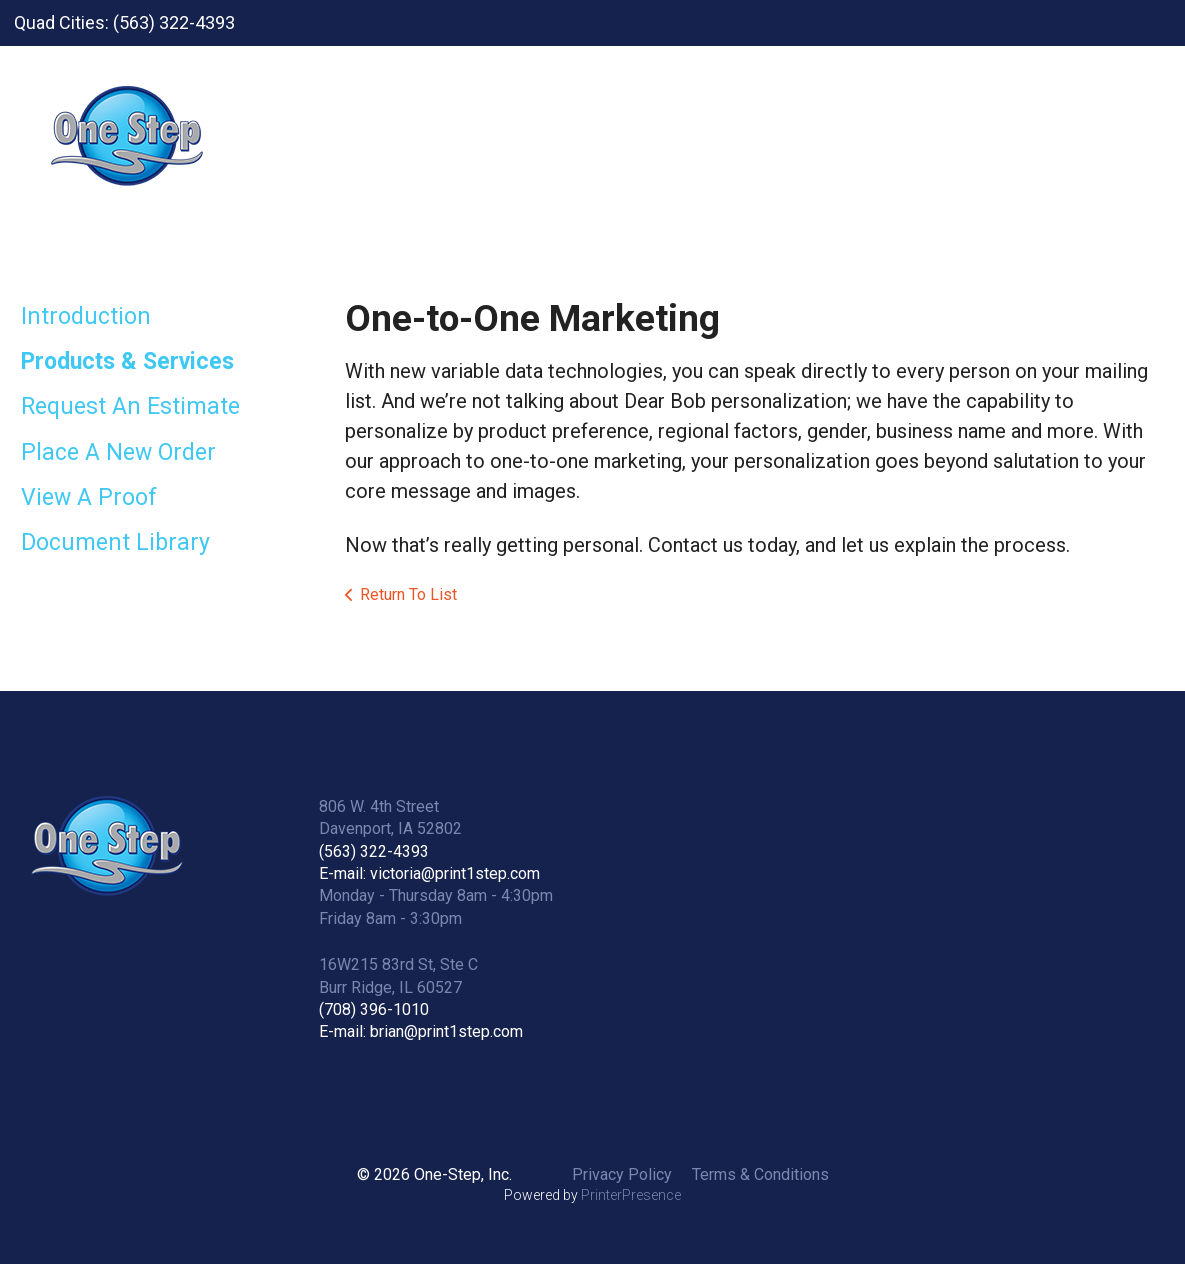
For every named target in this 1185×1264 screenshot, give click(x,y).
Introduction (86, 316)
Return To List (408, 594)
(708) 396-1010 (374, 1009)
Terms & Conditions (760, 1174)
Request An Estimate (130, 406)
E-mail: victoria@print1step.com (429, 873)
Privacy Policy (622, 1174)
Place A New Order (118, 452)
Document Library (115, 542)
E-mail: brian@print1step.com (421, 1031)
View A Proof (89, 497)
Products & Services (127, 361)
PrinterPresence (631, 1195)
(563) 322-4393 (374, 851)
